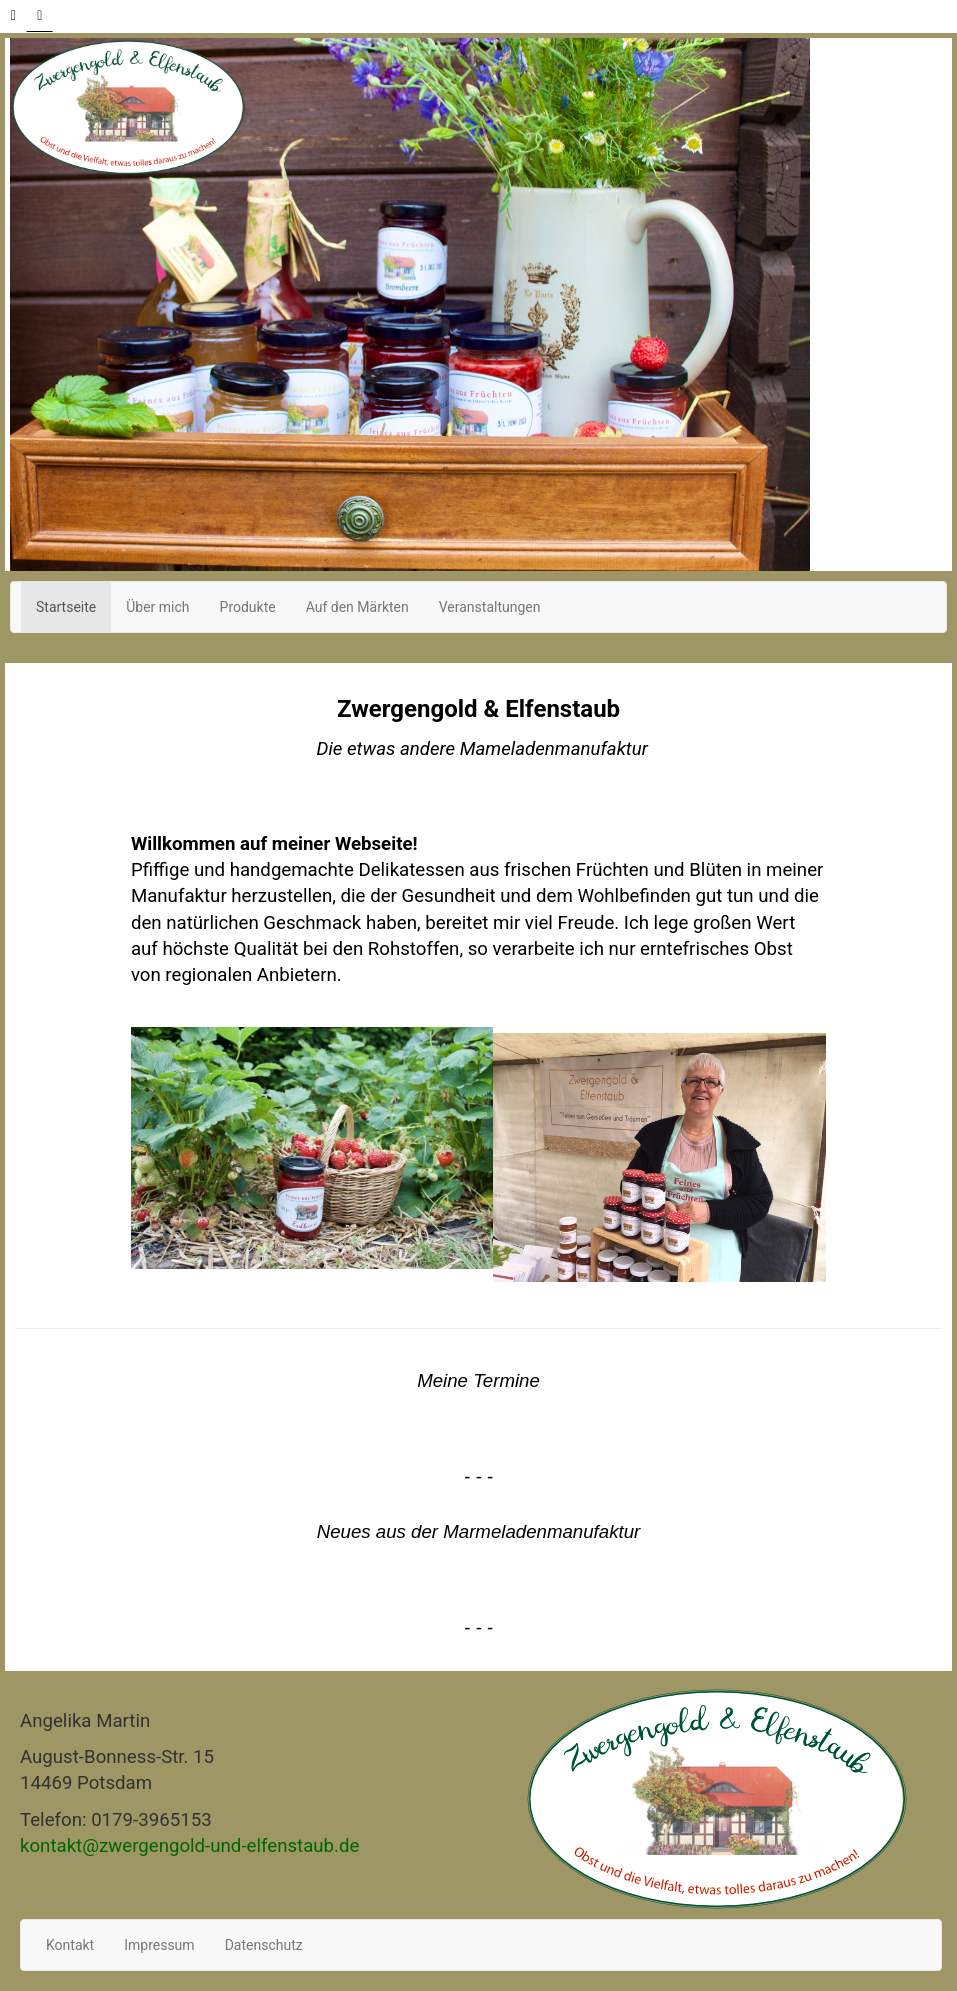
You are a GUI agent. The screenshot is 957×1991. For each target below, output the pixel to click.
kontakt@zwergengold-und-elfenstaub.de (189, 1846)
